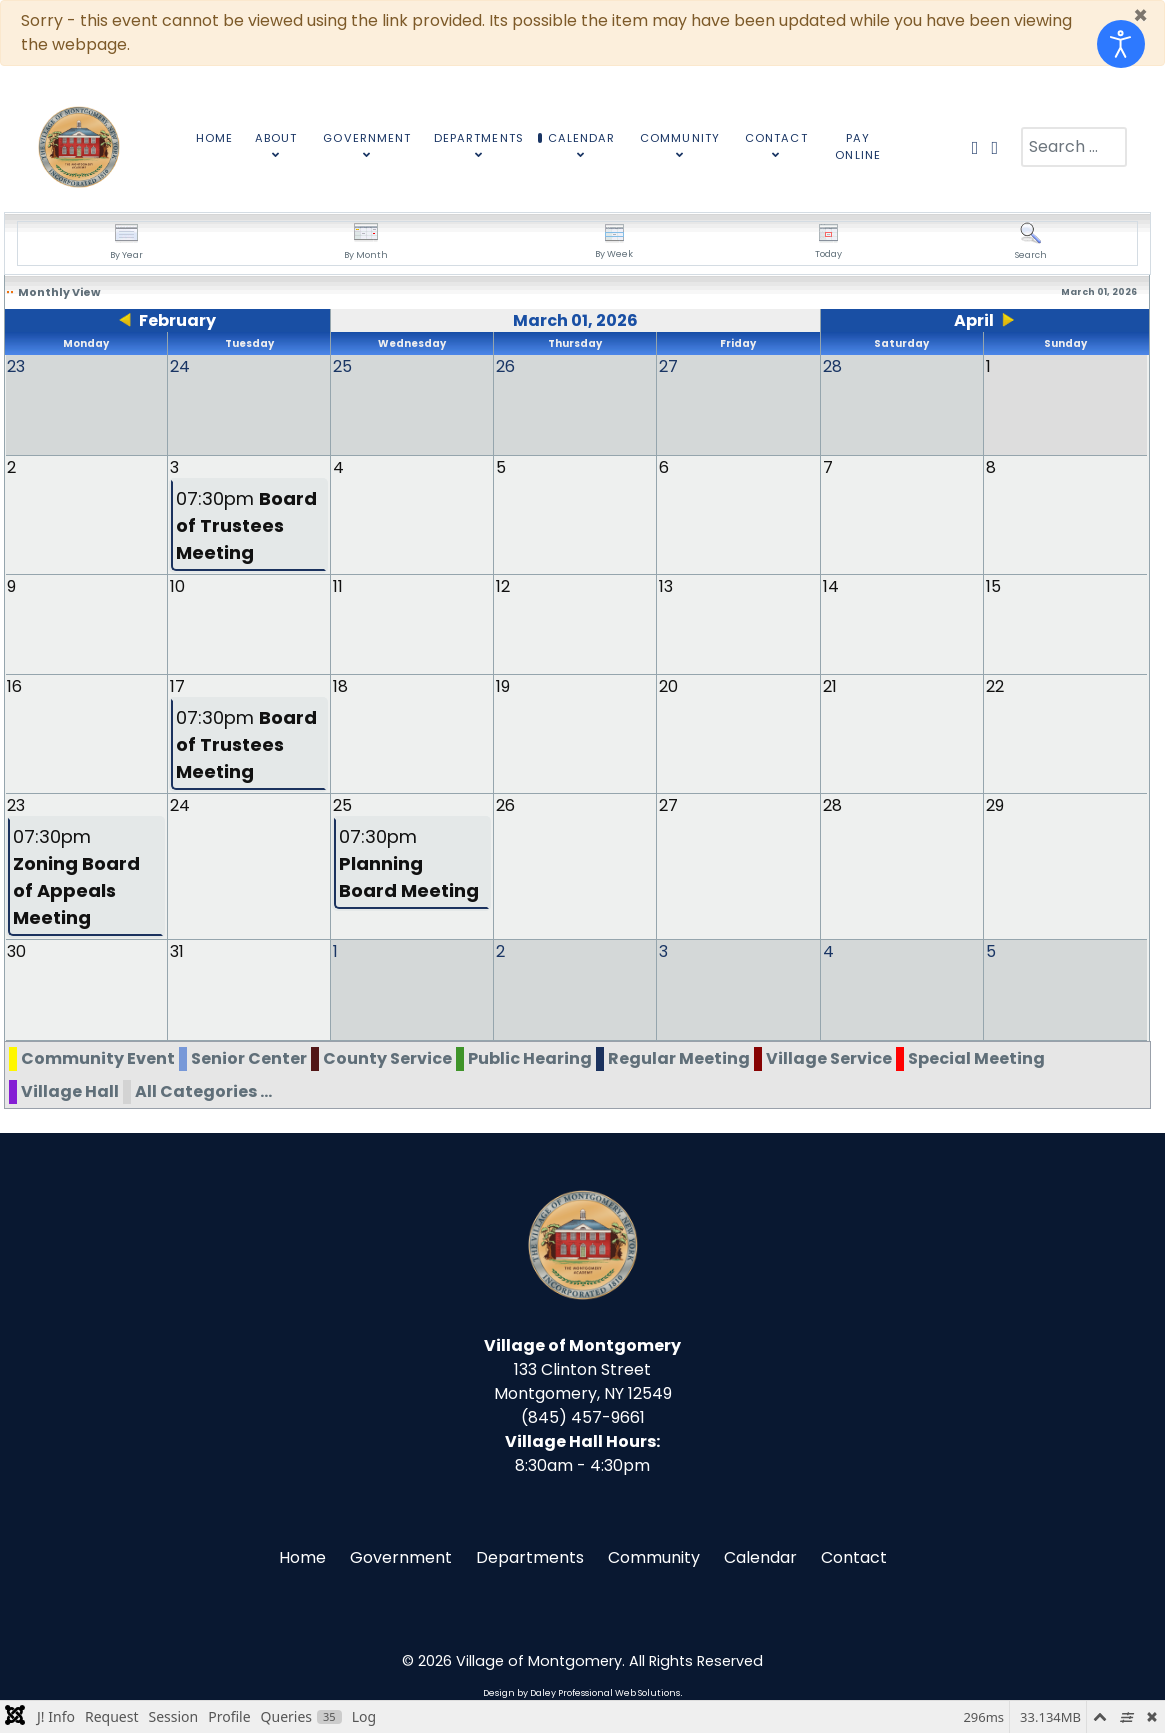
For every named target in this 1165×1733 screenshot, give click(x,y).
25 (342, 804)
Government (401, 1555)
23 (16, 804)
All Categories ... (203, 1089)
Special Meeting (976, 1056)
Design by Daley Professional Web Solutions (581, 1691)
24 (180, 804)
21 (830, 685)
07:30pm (246, 524)
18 (340, 685)
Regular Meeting (679, 1056)
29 (995, 804)
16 (14, 685)
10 (177, 585)
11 (338, 585)
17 (177, 685)
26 (505, 804)
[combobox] (1074, 147)
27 (668, 804)
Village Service (829, 1056)
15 (993, 585)
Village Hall (70, 1089)
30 (16, 950)
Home (302, 1555)
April (974, 320)
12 (503, 585)
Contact (854, 1555)
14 (831, 585)
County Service (387, 1056)
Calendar (760, 1555)
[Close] (1140, 16)
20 (668, 685)
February (177, 320)
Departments (530, 1555)
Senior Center (249, 1056)
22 (995, 685)
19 (503, 685)
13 (666, 585)
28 (832, 804)
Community (654, 1555)
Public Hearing (530, 1056)
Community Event (98, 1056)
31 (177, 950)
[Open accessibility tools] (1121, 44)
